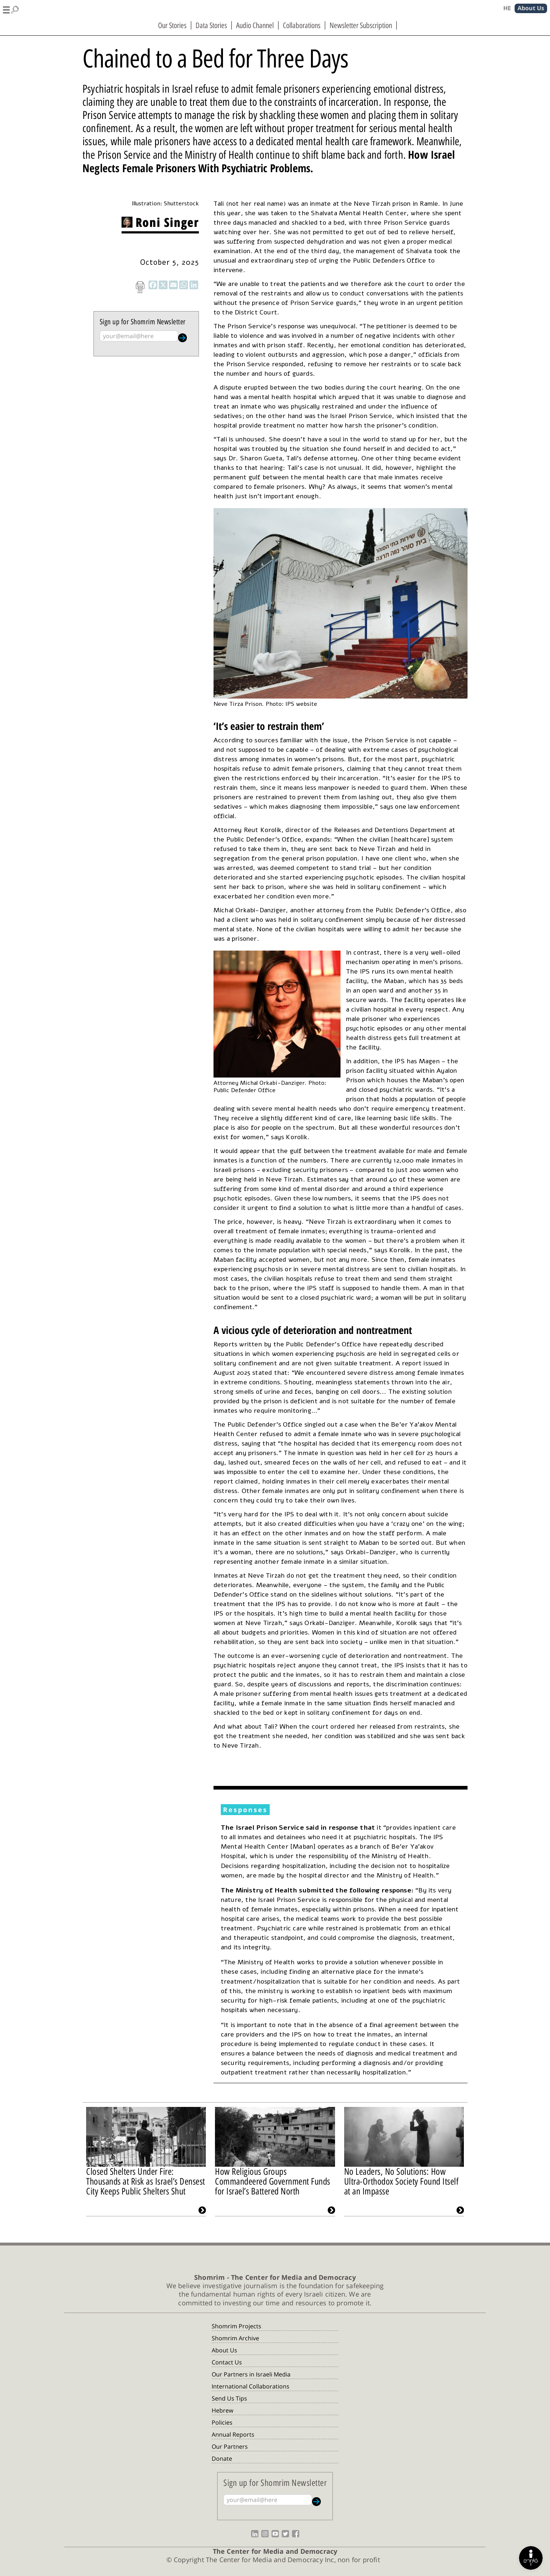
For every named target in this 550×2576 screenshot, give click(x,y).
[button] (11, 9)
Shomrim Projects (236, 2326)
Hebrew (222, 2410)
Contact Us (227, 2362)
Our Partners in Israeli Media (251, 2374)
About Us (224, 2350)
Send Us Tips (229, 2398)
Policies (222, 2422)
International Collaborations (250, 2386)
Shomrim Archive (235, 2338)
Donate (222, 2459)
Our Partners (230, 2446)
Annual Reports (233, 2434)
